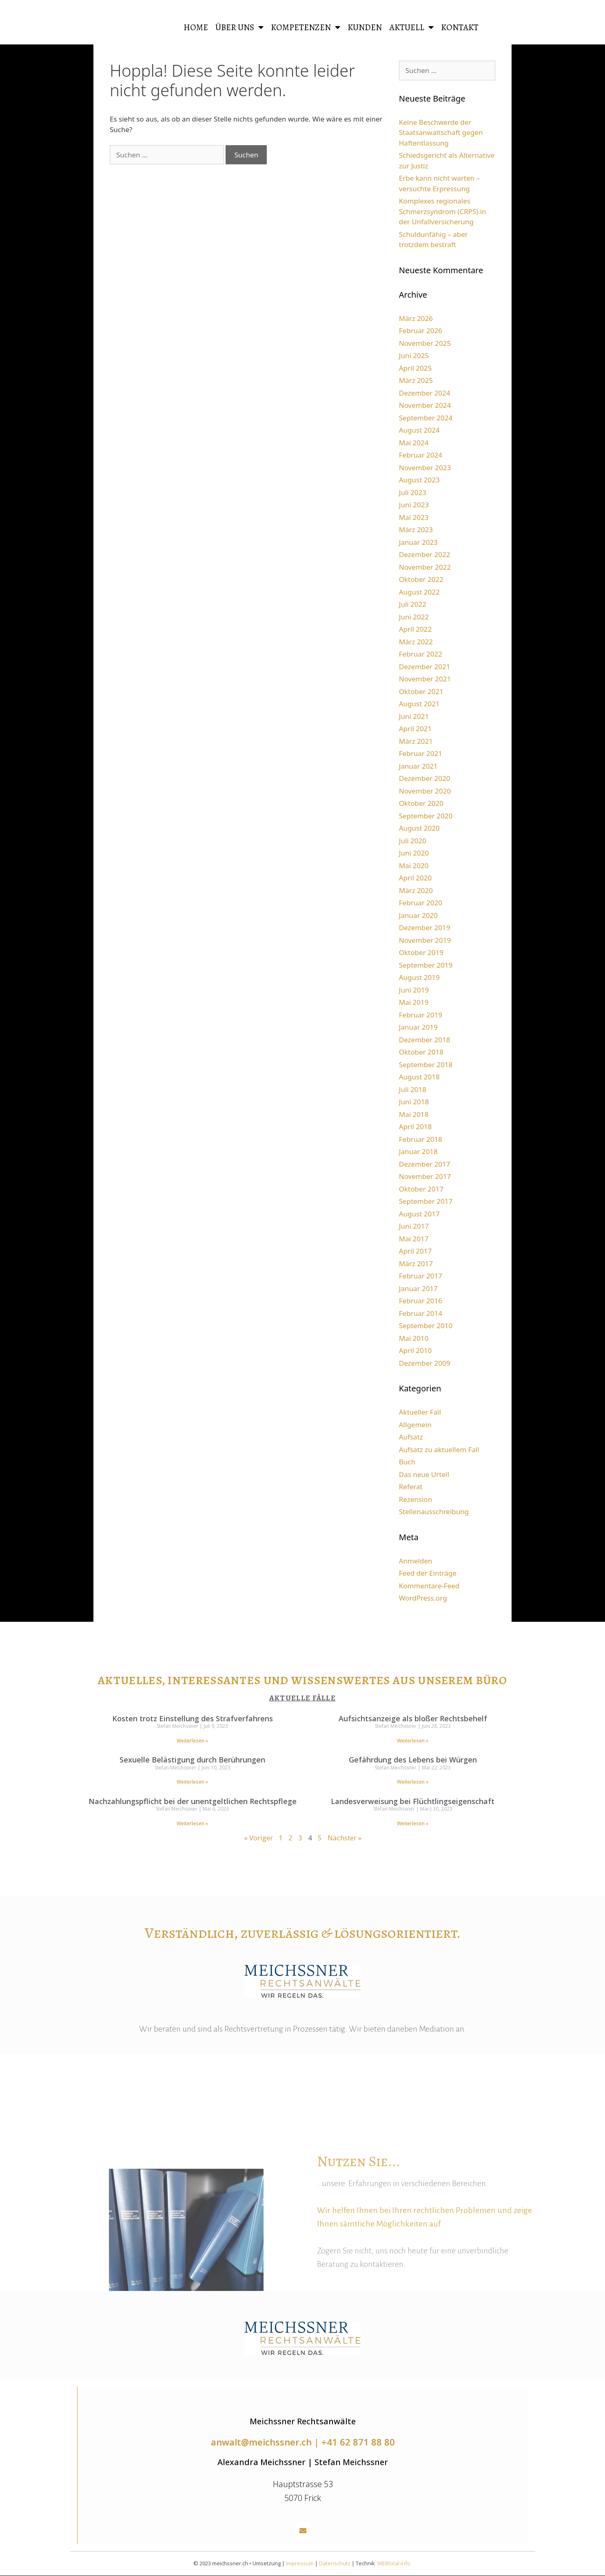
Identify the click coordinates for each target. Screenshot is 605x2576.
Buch (407, 1461)
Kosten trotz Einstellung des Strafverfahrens (192, 1718)
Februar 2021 (420, 753)
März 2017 (416, 1263)
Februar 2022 (420, 654)
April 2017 (415, 1251)
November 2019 (425, 940)
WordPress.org (423, 1598)
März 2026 (416, 318)
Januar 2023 (418, 542)
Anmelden (415, 1561)
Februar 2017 (420, 1275)
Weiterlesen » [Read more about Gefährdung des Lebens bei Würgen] (412, 1781)
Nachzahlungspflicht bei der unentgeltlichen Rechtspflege (193, 1801)
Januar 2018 (418, 1151)
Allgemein (415, 1424)
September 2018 (425, 1064)
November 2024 (425, 405)
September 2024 (425, 417)
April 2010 (415, 1350)
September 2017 (425, 1201)
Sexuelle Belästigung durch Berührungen (192, 1760)
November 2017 (425, 1176)
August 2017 (419, 1213)
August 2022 (419, 592)
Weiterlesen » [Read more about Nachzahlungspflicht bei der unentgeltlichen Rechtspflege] (192, 1823)
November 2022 (425, 567)
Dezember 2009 (424, 1363)
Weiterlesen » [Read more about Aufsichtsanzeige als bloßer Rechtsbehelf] (412, 1740)
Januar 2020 (418, 915)
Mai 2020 (414, 865)
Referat (411, 1486)
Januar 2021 (418, 766)
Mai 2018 (414, 1114)
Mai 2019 (414, 1002)
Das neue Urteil (424, 1474)
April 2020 (415, 877)
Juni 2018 (414, 1101)
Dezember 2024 (424, 393)
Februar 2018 (420, 1139)
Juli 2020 (412, 840)
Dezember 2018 (424, 1039)
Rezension (415, 1499)
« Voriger (258, 1837)
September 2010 (425, 1325)
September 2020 (425, 815)
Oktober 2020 (421, 803)
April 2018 (415, 1126)
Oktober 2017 (421, 1189)
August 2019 (419, 977)
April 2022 (415, 629)
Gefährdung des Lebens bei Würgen (413, 1760)
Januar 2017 (418, 1288)
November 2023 (425, 467)
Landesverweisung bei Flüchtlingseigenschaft (412, 1801)
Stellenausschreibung (434, 1511)
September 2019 (425, 965)
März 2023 (416, 529)
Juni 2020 (414, 853)
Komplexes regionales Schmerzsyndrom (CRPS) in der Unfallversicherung (442, 211)
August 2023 (419, 479)
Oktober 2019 (421, 952)
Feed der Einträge (428, 1573)
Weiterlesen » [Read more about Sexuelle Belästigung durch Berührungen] (192, 1781)
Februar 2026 (420, 330)
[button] (303, 2531)
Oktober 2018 (421, 1052)
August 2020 (419, 828)
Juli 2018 (412, 1089)
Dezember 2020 (424, 778)
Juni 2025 (414, 355)
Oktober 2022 (421, 579)
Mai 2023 (414, 517)
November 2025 (425, 343)
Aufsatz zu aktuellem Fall (439, 1449)
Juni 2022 (414, 616)
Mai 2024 (414, 442)
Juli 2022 (412, 604)
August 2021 (419, 703)
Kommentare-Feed (429, 1585)
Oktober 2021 (421, 691)
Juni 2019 (414, 990)
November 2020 (425, 791)
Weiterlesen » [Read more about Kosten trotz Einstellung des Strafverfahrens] (192, 1740)
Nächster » (344, 1837)
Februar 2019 (420, 1014)
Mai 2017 (414, 1238)
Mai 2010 (414, 1338)
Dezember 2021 (424, 666)
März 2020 (416, 890)
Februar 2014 (420, 1313)
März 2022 (416, 641)
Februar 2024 (420, 455)
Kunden (365, 27)
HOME (196, 27)
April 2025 (415, 368)
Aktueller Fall (420, 1412)
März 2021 (416, 741)
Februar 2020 (420, 902)
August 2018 (419, 1076)
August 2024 (419, 430)
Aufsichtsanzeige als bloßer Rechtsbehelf (413, 1718)
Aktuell (411, 27)
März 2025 (416, 380)
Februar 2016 (420, 1300)
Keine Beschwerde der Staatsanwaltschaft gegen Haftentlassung (441, 132)
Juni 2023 (414, 504)
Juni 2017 (414, 1226)
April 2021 (415, 728)
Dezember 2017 (424, 1164)
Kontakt (460, 27)
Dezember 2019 (424, 927)
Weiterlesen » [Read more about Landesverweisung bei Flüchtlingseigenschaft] (412, 1823)
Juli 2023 (412, 492)
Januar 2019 (418, 1027)
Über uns (239, 27)
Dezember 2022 (424, 554)
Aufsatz (411, 1437)
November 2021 (425, 678)
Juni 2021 (414, 716)
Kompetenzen (305, 27)
